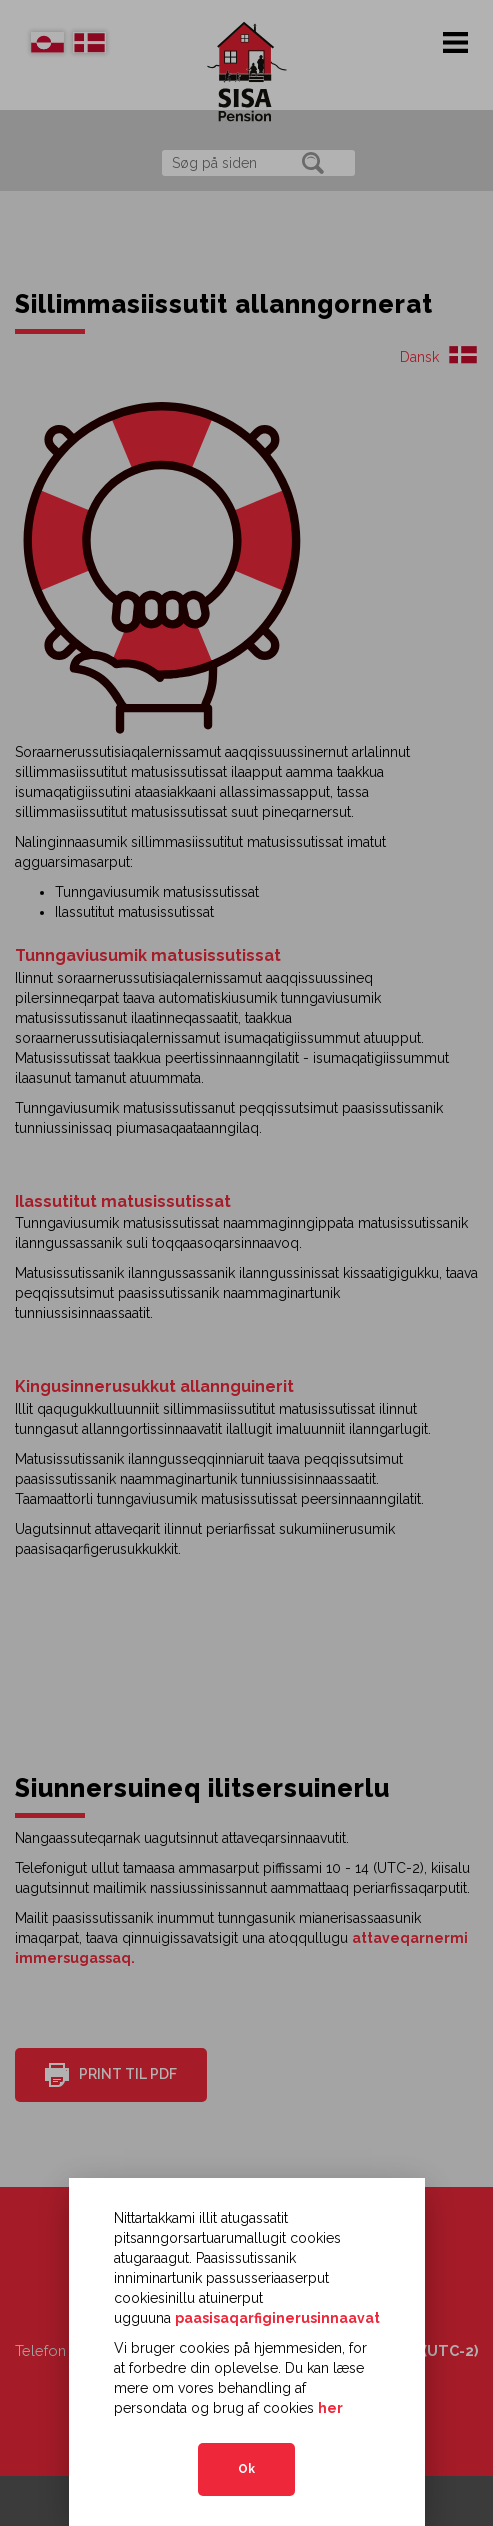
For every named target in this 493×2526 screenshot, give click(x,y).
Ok (246, 2469)
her (330, 2408)
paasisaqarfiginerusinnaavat (277, 2318)
